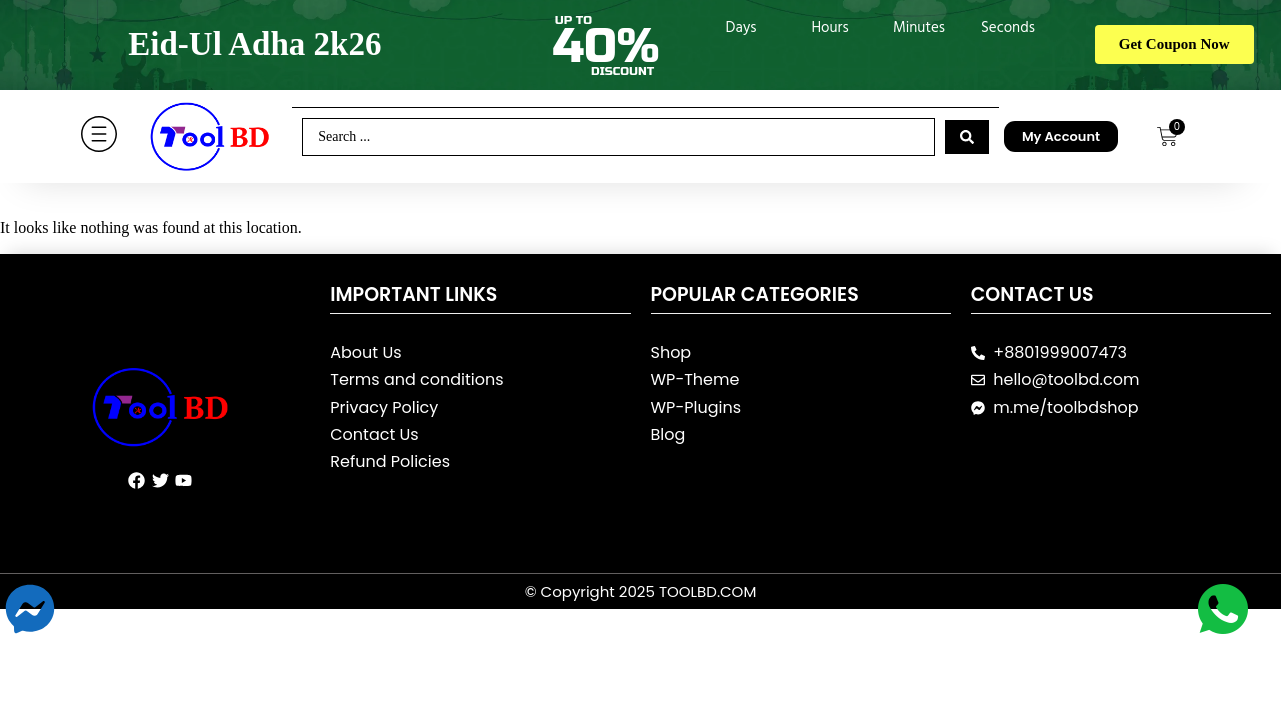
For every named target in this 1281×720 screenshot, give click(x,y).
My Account (1061, 136)
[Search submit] (967, 137)
